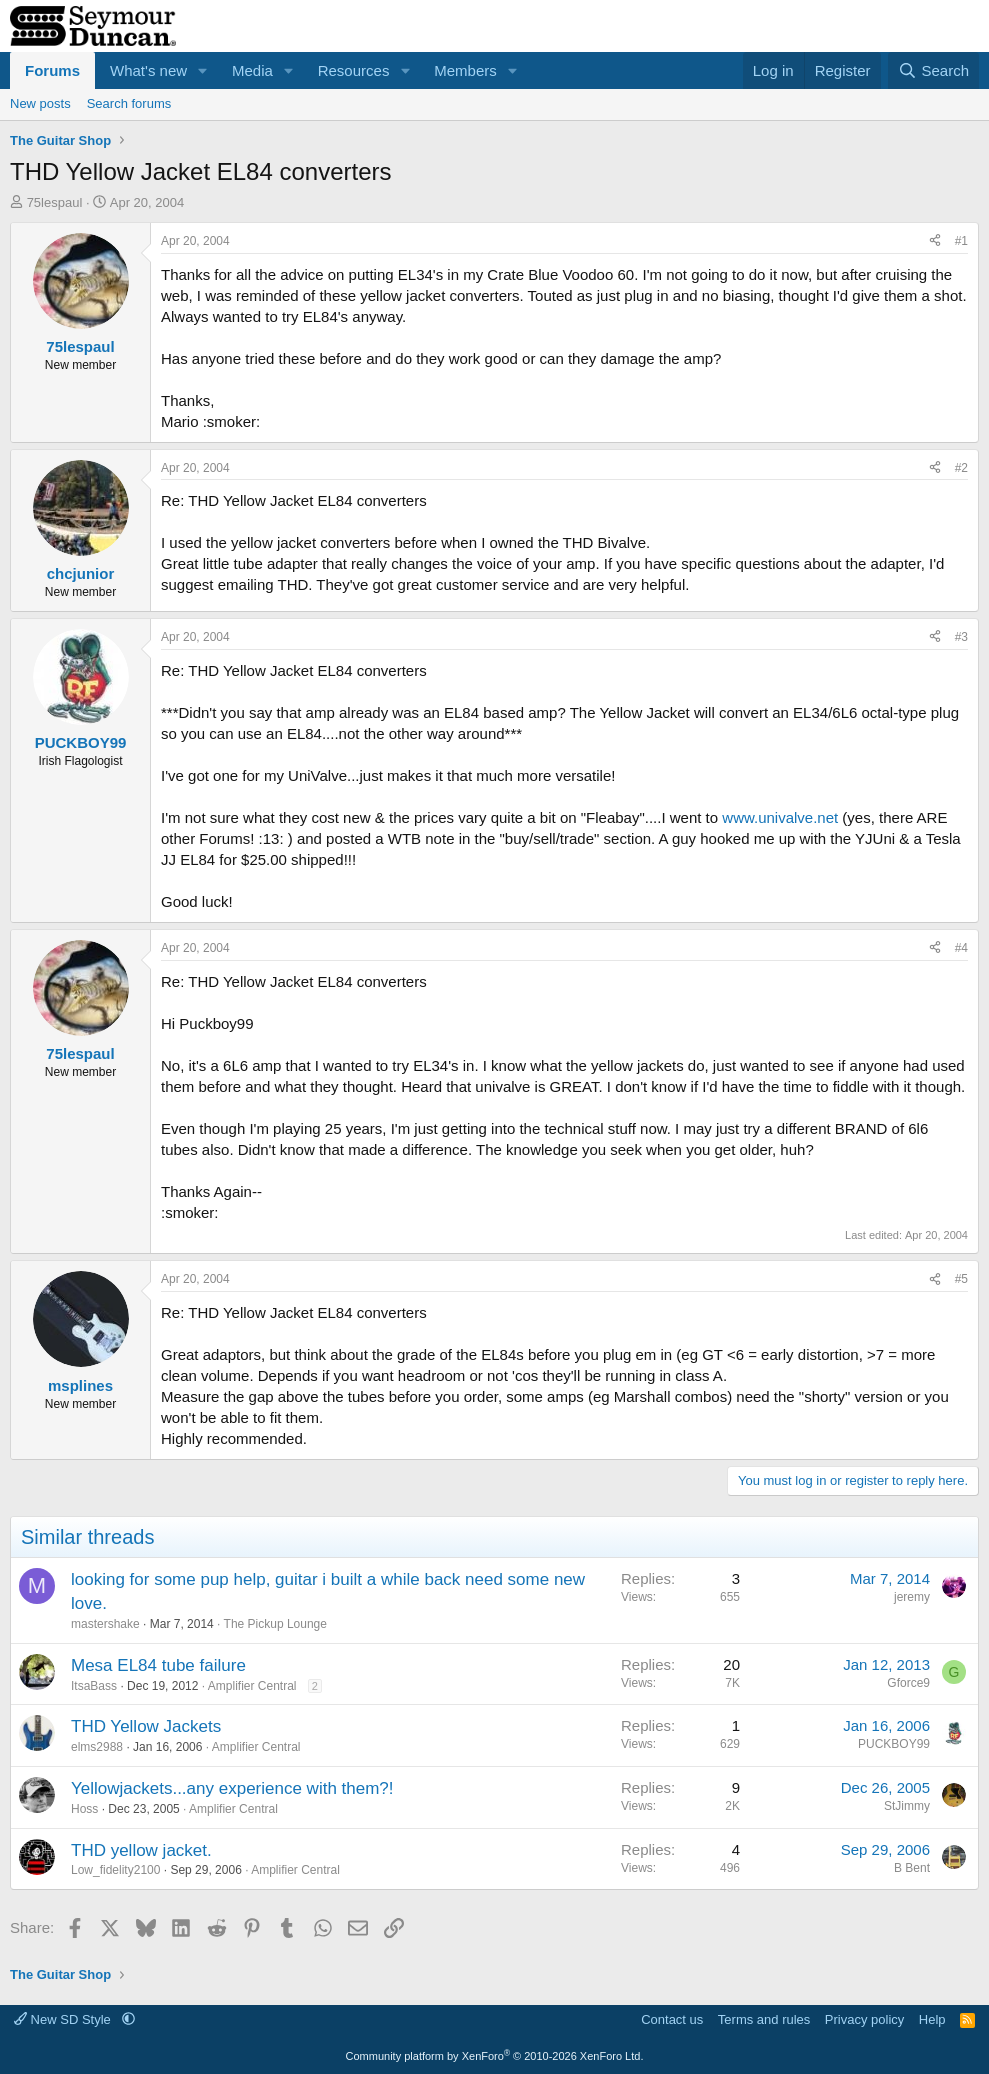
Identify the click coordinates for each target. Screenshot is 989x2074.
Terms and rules (764, 2019)
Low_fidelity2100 (115, 1870)
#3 (961, 637)
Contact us (672, 2019)
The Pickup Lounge (275, 1624)
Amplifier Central (252, 1686)
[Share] (935, 241)
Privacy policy (864, 2019)
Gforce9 (908, 1683)
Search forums (129, 103)
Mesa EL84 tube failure (158, 1665)
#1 (961, 241)
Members (465, 70)
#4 (961, 948)
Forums (52, 70)
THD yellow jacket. (141, 1850)
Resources (354, 70)
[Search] (933, 70)
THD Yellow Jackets (146, 1726)
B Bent (912, 1868)
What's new (148, 70)
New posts (40, 103)
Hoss (84, 1809)
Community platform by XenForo (495, 2056)
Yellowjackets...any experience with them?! (232, 1788)
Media (252, 70)
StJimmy (907, 1806)
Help (932, 2019)
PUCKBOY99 (894, 1744)
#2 (961, 468)
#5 (961, 1279)
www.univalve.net (780, 817)
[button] (203, 70)
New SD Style (64, 2019)
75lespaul (55, 202)
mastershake (105, 1624)
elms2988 (97, 1747)
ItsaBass (94, 1686)
